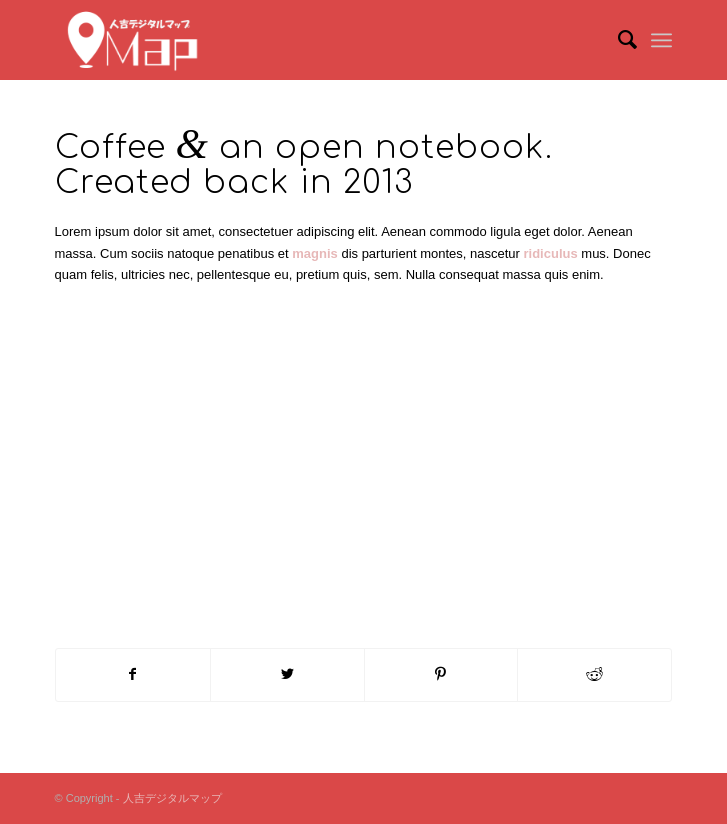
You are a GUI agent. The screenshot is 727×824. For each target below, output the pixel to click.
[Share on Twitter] (287, 674)
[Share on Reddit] (594, 674)
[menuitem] (617, 40)
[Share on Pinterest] (441, 674)
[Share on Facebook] (133, 674)
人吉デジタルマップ (172, 798)
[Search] (617, 40)
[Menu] (661, 40)
